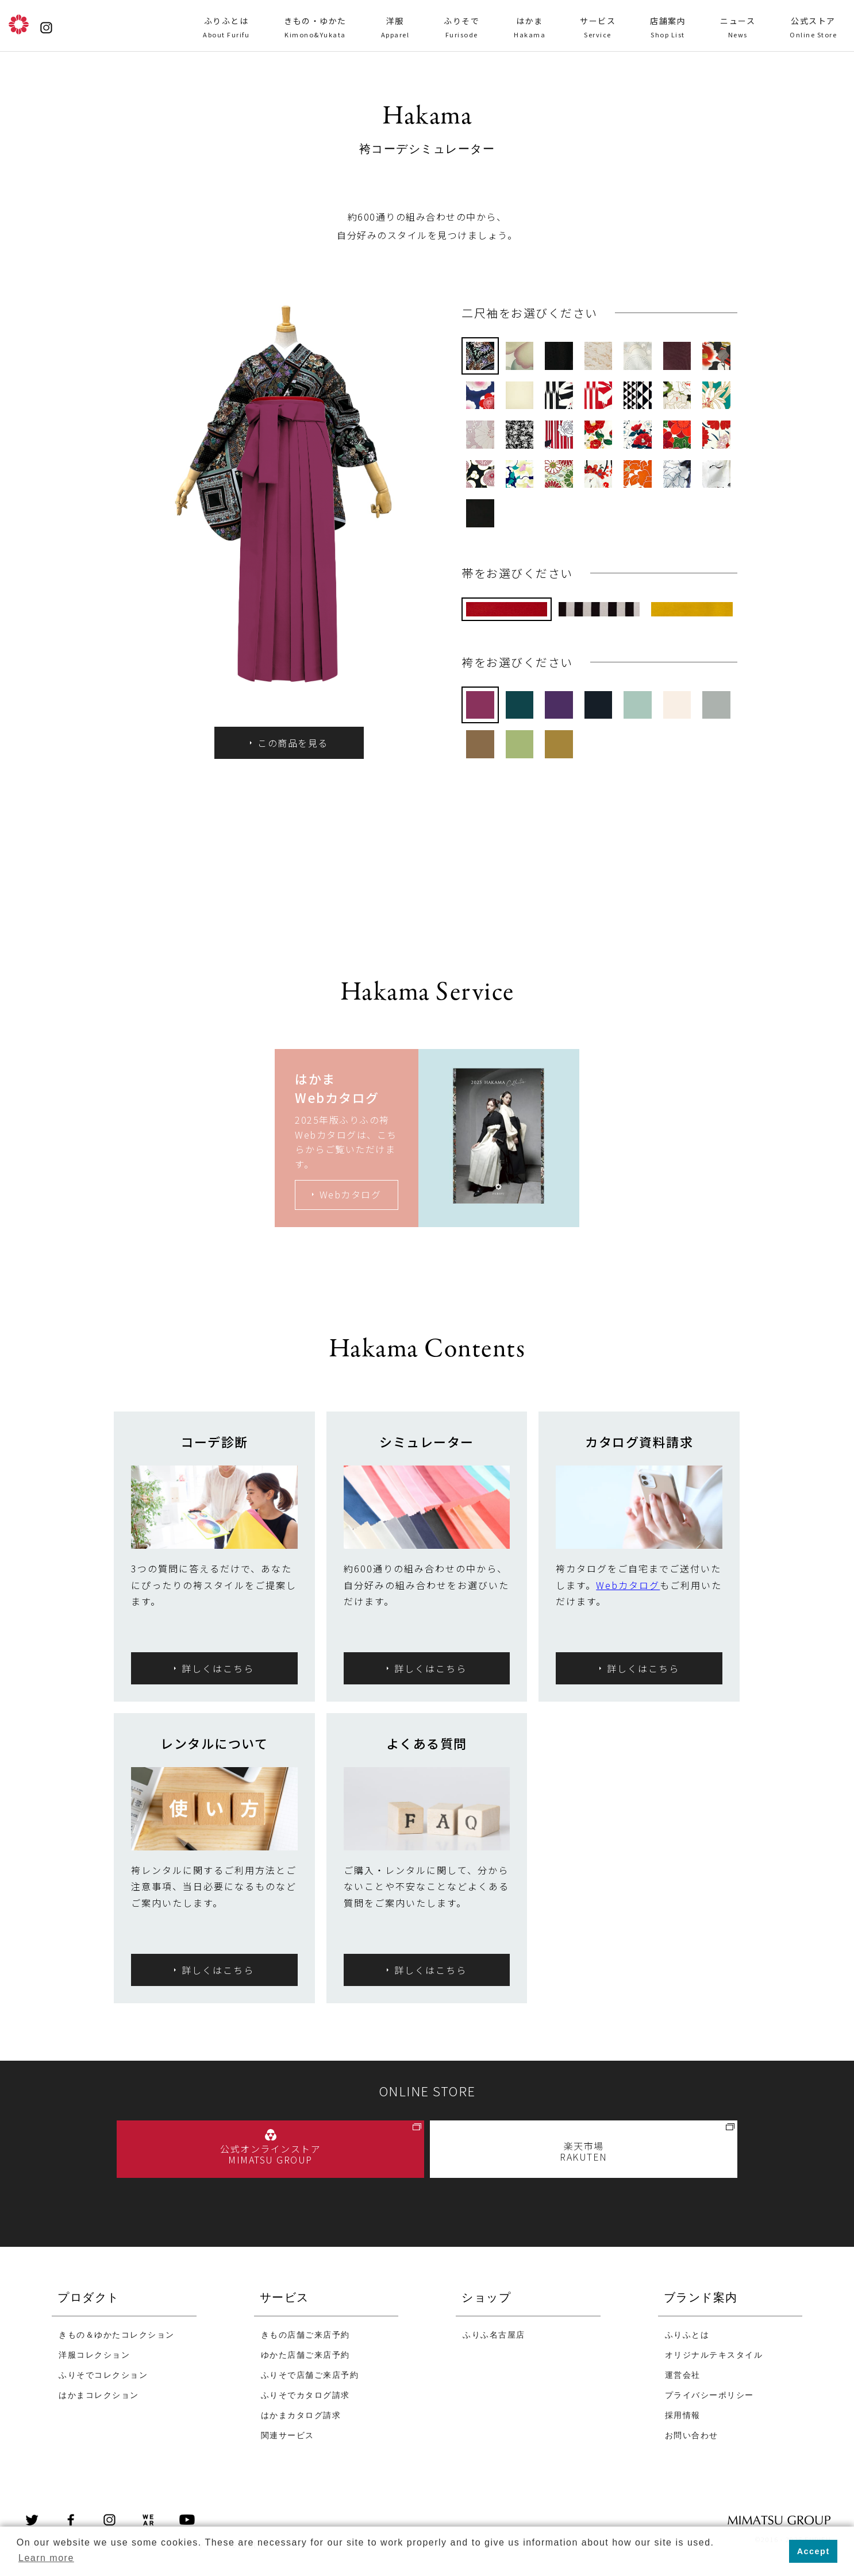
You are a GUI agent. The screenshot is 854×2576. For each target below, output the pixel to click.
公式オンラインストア (270, 2154)
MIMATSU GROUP (793, 2521)
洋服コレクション (94, 2355)
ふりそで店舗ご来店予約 (310, 2375)
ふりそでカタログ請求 (305, 2395)
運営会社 (683, 2375)
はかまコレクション (99, 2395)
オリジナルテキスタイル (714, 2355)
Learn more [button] (46, 2558)
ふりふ (19, 24)
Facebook (70, 2521)
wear (148, 2521)
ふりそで (461, 27)
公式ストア (813, 27)
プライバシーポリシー (709, 2395)
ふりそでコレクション (103, 2375)
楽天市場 (583, 2151)
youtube (186, 2521)
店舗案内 (668, 27)
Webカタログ (628, 1585)
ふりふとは (226, 27)
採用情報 (683, 2416)
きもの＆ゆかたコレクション (117, 2335)
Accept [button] (813, 2551)
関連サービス (287, 2436)
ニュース (737, 27)
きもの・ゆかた (315, 27)
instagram (109, 2521)
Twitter (31, 2521)
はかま (529, 27)
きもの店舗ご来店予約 (305, 2335)
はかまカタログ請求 (301, 2416)
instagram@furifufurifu (46, 28)
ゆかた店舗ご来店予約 (305, 2355)
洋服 (395, 27)
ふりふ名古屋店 (494, 2335)
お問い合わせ (691, 2436)
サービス (598, 27)
